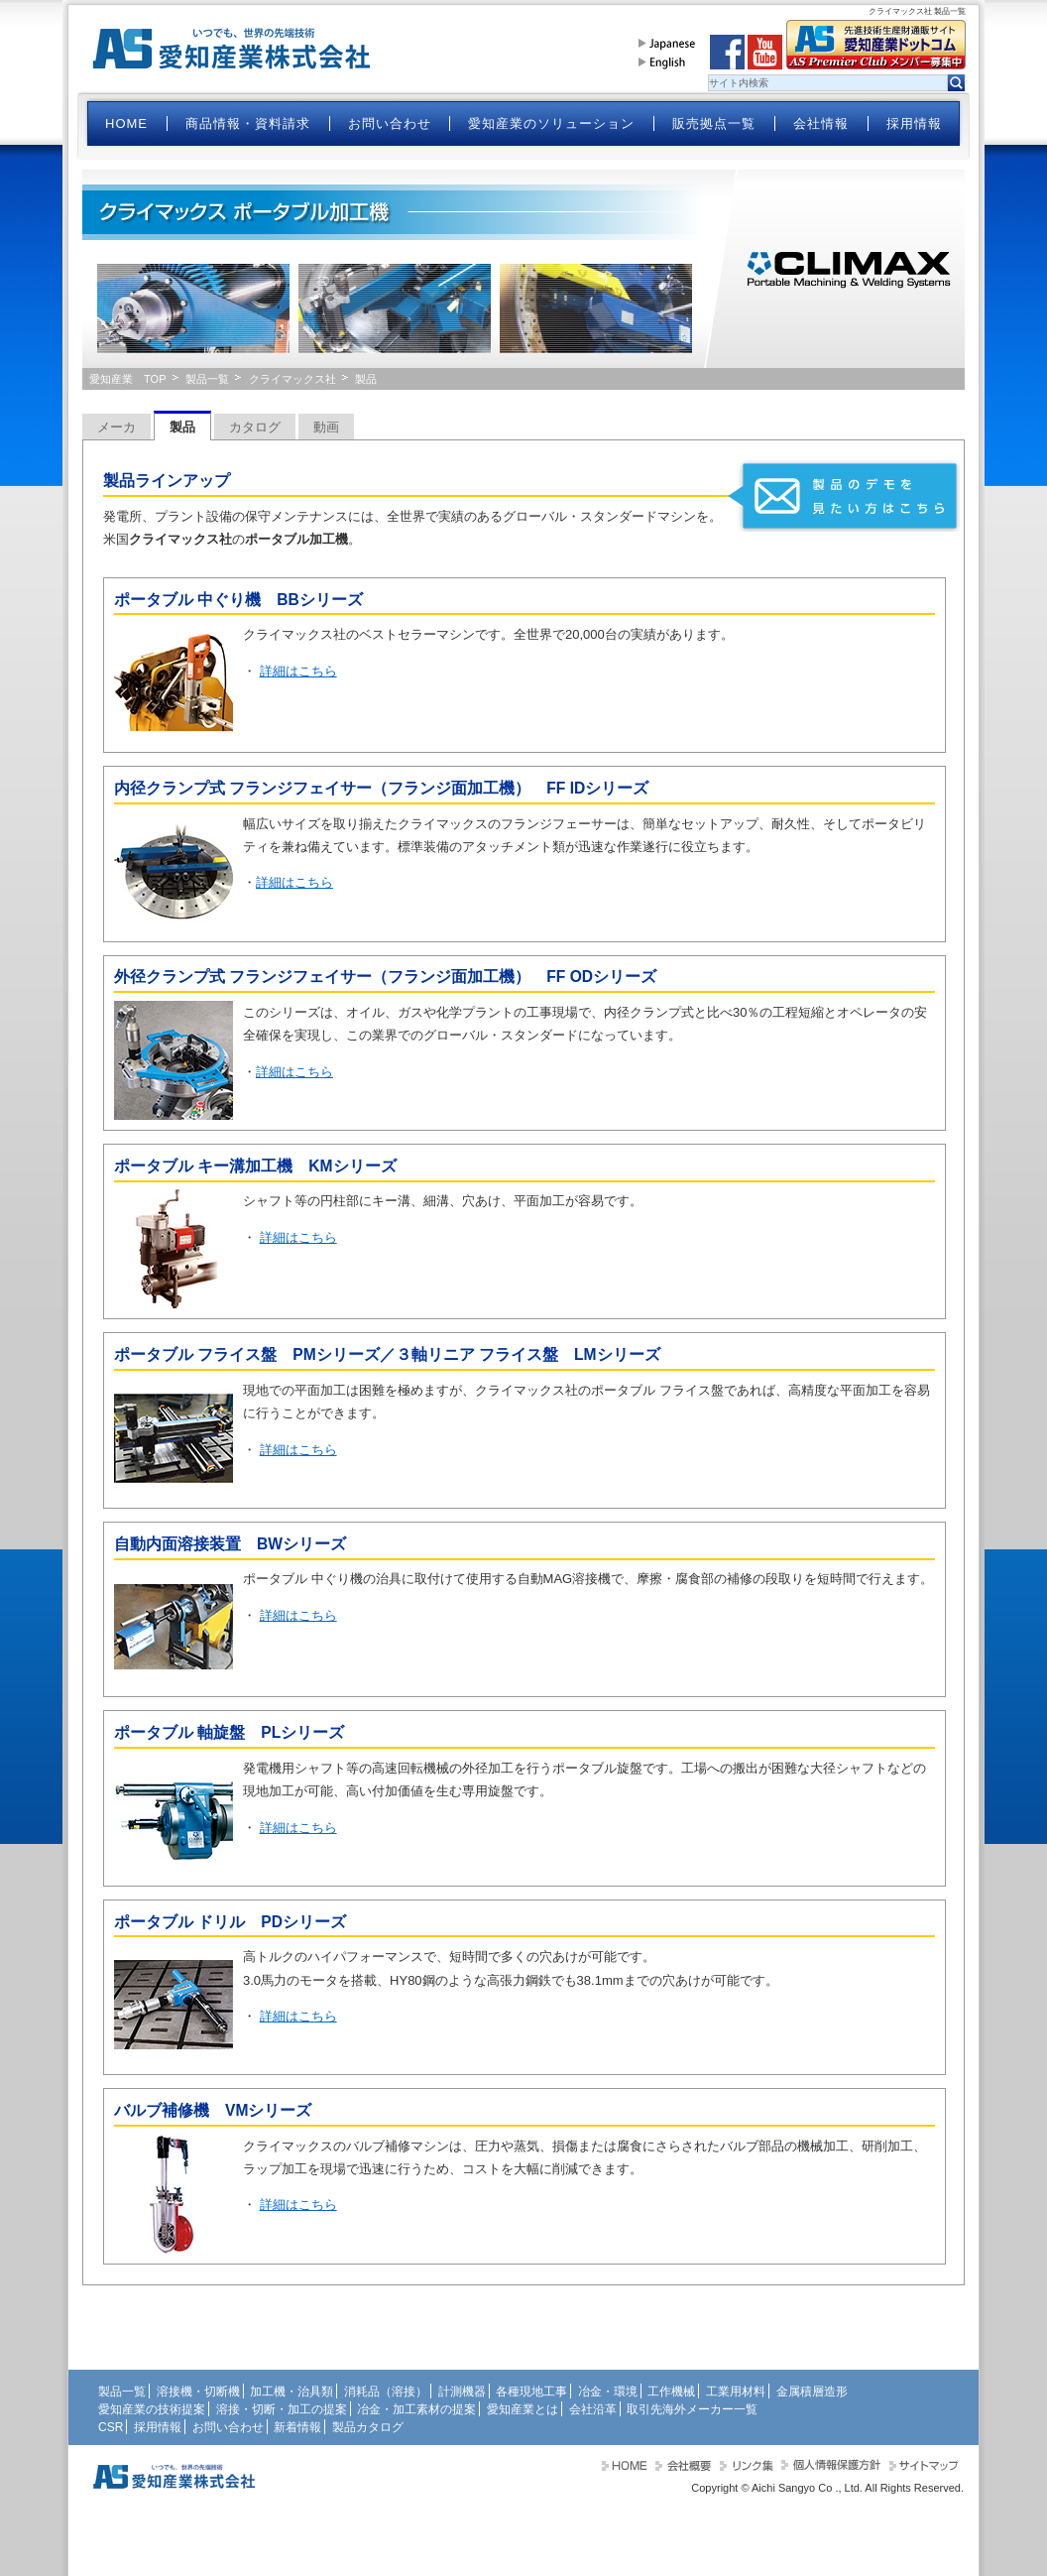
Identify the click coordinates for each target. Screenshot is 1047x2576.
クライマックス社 (292, 379)
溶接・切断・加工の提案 (281, 2409)
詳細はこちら (298, 671)
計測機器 (462, 2391)
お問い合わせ (389, 123)
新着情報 (297, 2427)
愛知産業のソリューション (551, 123)
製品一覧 (207, 379)
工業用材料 (735, 2391)
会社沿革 (593, 2409)
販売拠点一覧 (714, 123)
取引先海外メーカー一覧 (692, 2409)
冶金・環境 (608, 2391)
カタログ (255, 427)
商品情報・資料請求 (247, 123)
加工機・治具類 (291, 2391)
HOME (126, 123)
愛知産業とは (522, 2409)
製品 (182, 427)
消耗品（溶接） (385, 2391)
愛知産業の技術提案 (151, 2409)
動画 (326, 427)
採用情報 (914, 123)
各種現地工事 (531, 2391)
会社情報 (821, 123)
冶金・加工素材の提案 (416, 2409)
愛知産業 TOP (128, 379)
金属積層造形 (812, 2391)
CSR (110, 2427)
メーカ (116, 427)
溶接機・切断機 (198, 2391)
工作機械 (671, 2391)
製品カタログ (368, 2427)
